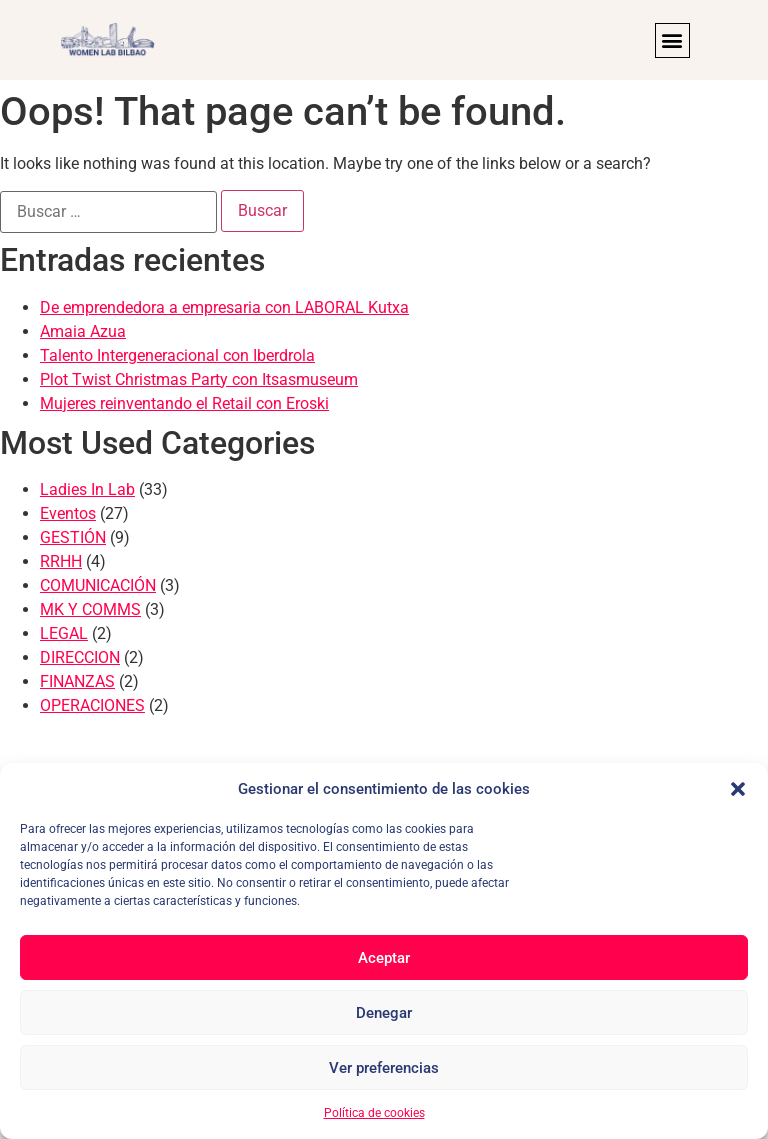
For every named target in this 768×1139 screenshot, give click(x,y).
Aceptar (384, 958)
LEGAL (64, 633)
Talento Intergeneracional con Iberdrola (177, 355)
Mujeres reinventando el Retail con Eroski (184, 403)
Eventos (68, 513)
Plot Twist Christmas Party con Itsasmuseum (199, 379)
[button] (738, 789)
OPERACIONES (92, 705)
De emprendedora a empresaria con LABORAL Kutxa (224, 307)
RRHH (61, 561)
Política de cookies (374, 1113)
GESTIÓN (73, 537)
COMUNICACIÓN (98, 585)
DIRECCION (80, 657)
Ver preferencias (384, 1068)
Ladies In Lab (87, 489)
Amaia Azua (83, 331)
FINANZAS (77, 681)
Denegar (384, 1013)
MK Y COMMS (90, 609)
